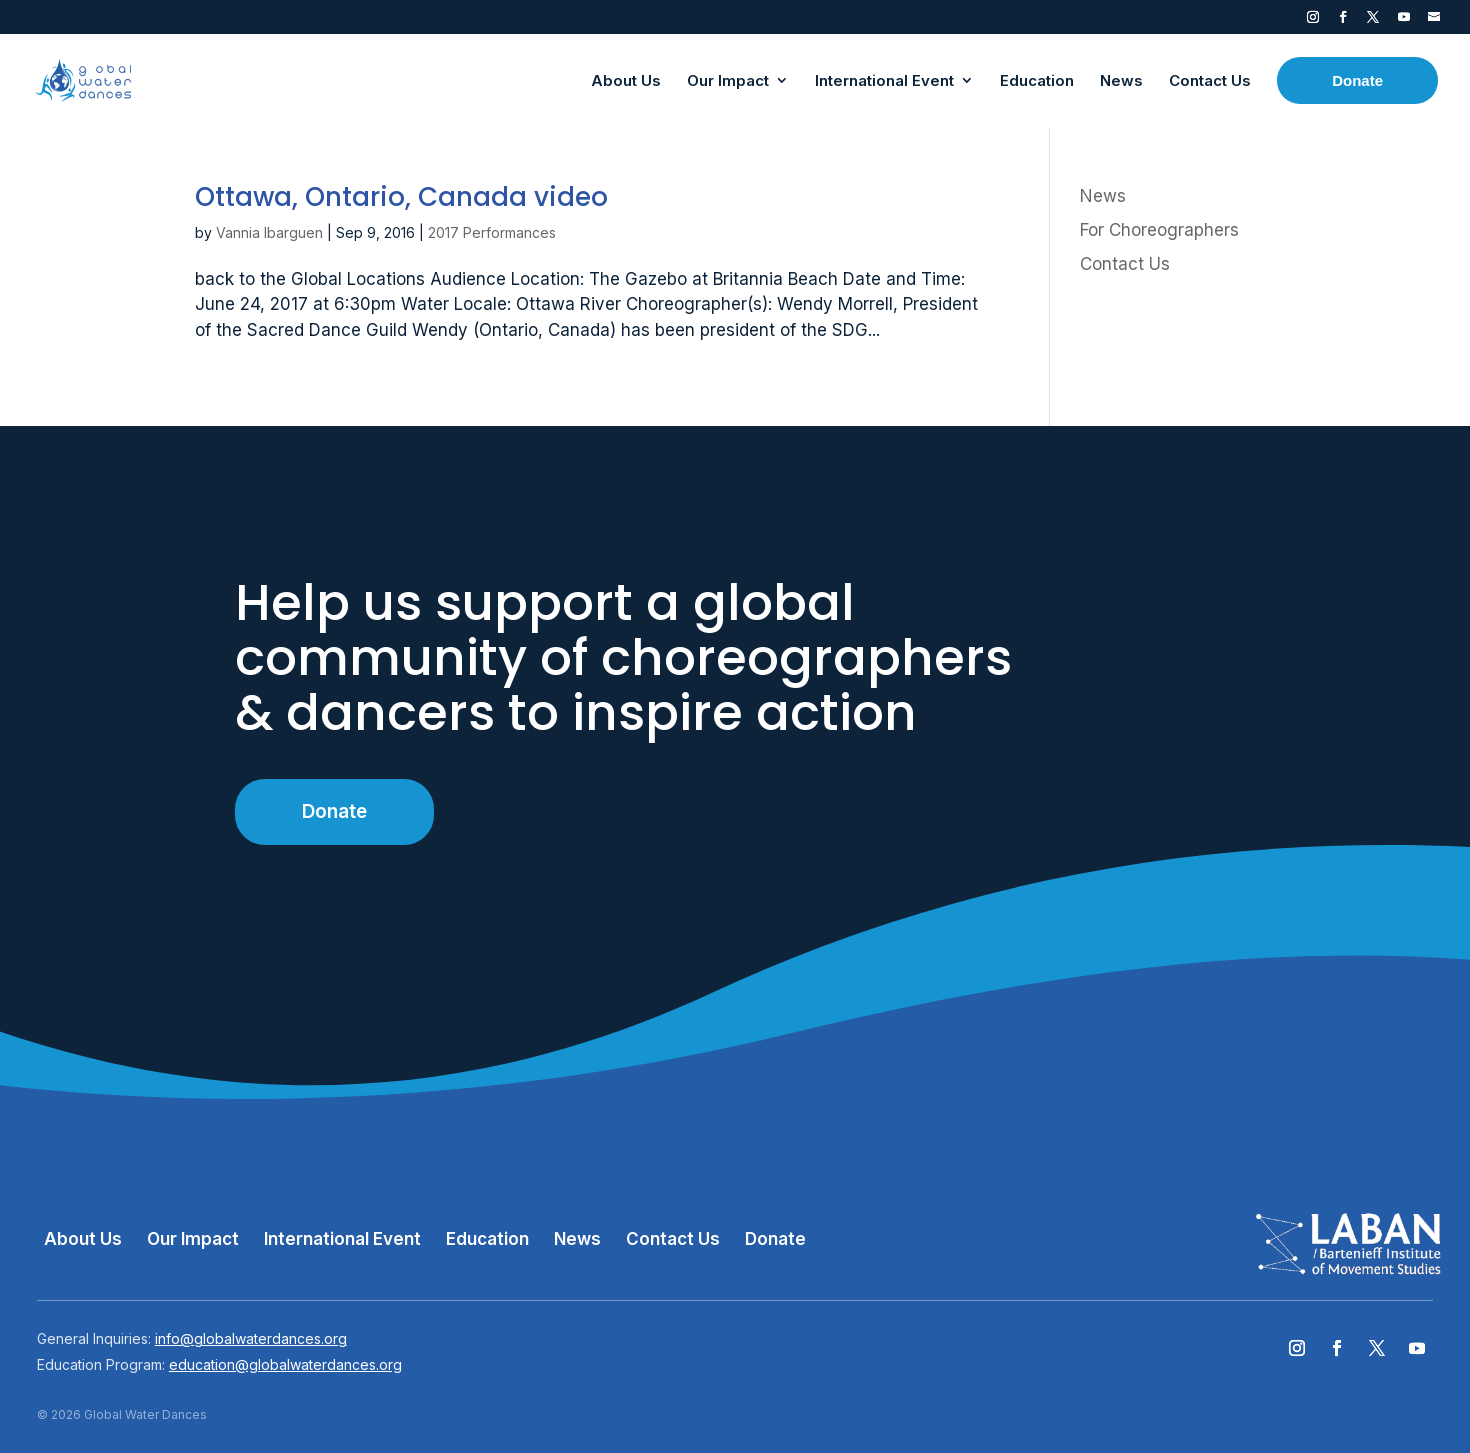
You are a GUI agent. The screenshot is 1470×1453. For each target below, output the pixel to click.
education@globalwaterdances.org (285, 1364)
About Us (83, 1239)
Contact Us (1125, 264)
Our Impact (193, 1239)
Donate (334, 811)
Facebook (1343, 21)
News (1103, 196)
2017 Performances (492, 232)
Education (487, 1239)
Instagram (1313, 21)
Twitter (1373, 21)
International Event (342, 1239)
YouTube (1404, 21)
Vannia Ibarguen (269, 232)
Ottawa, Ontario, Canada (401, 197)
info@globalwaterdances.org (251, 1338)
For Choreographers (1159, 230)
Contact (1434, 21)
